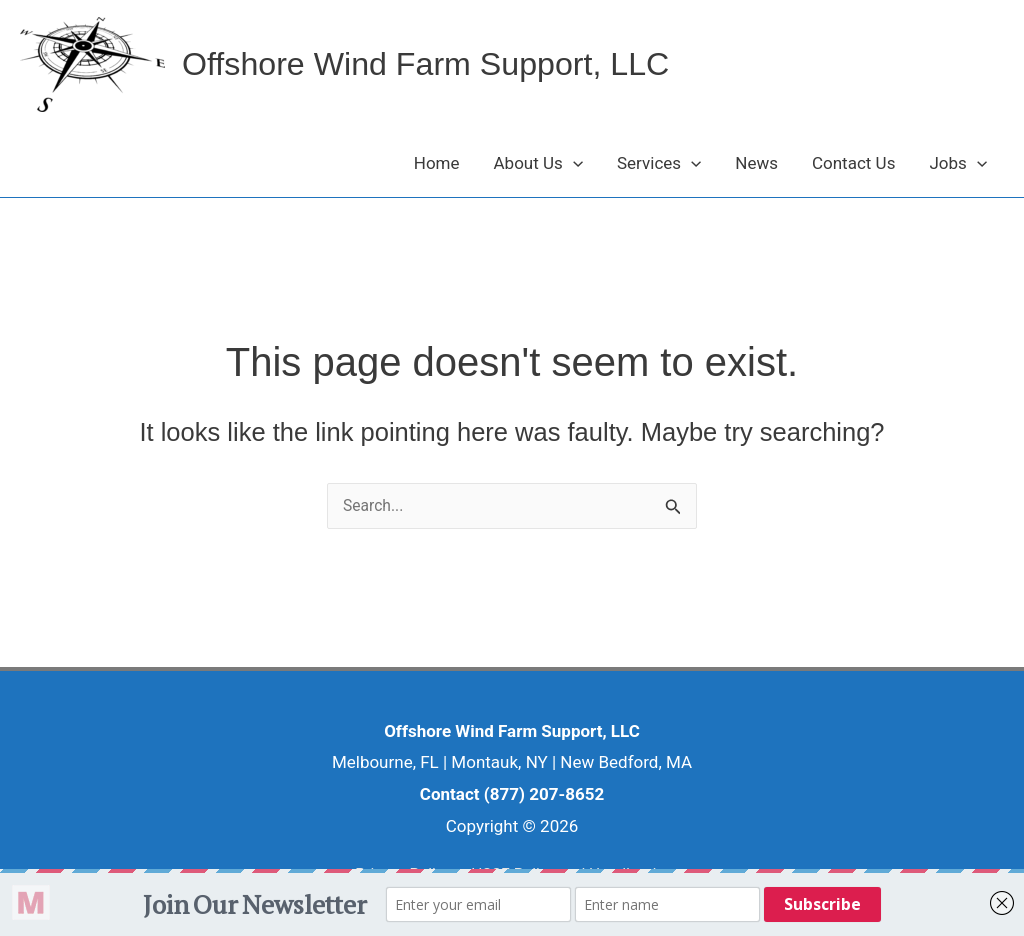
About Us (538, 163)
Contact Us (853, 163)
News (756, 163)
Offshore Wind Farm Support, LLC (447, 64)
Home (437, 163)
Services (659, 163)
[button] (573, 163)
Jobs (958, 163)
